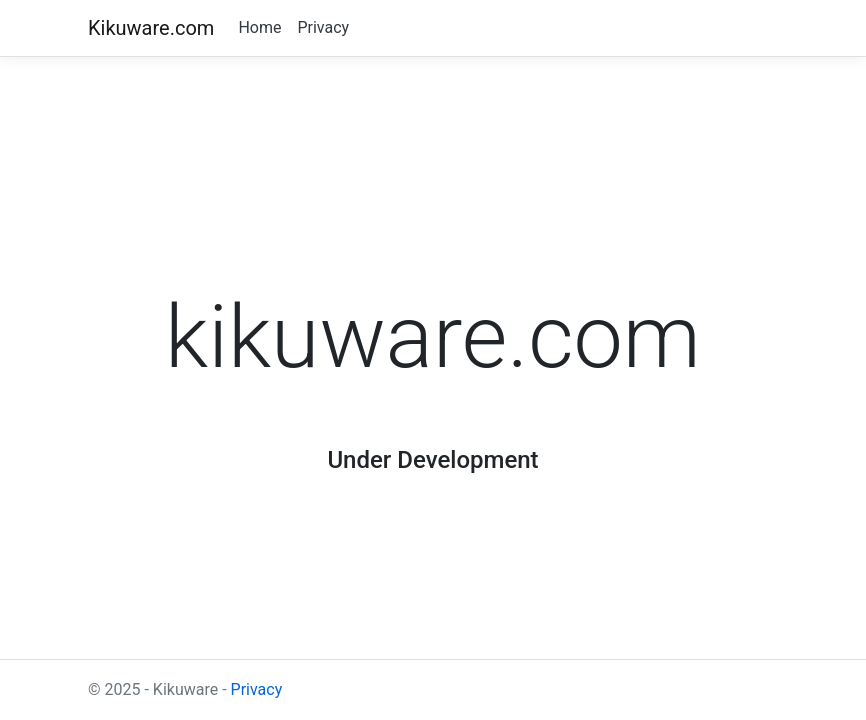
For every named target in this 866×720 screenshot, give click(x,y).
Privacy (323, 27)
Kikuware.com (151, 28)
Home (259, 27)
